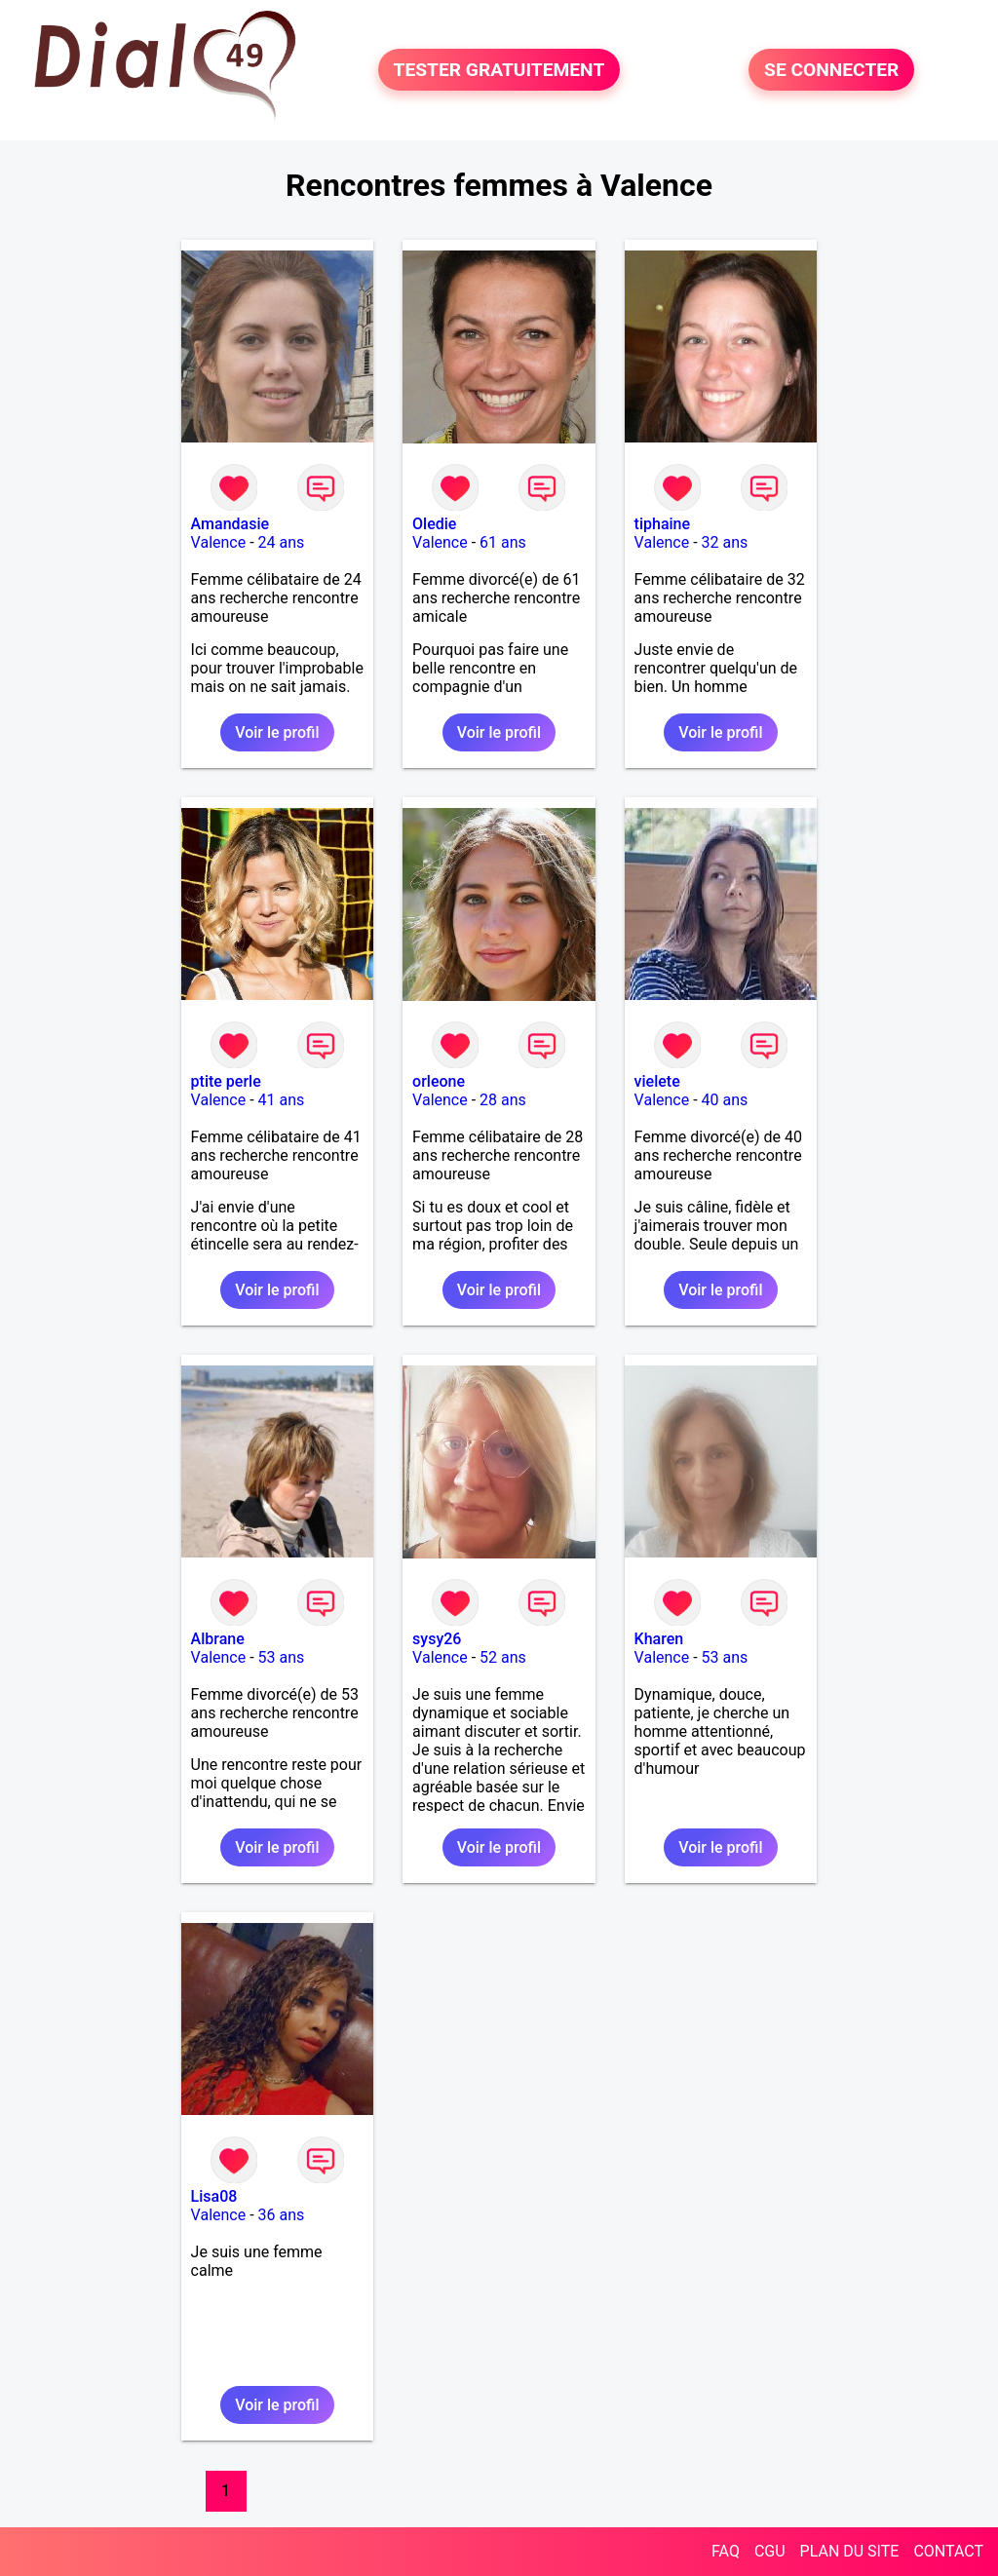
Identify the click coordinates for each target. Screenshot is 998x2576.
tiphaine (662, 524)
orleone (438, 1081)
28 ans (503, 1100)
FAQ (725, 2551)
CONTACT (948, 2551)
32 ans (725, 542)
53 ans (281, 1657)
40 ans (725, 1100)
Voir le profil (277, 732)
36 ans (281, 2215)
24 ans (281, 542)
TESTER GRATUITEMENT (499, 69)
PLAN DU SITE (850, 2551)
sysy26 (436, 1639)
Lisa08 (214, 2196)
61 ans (503, 542)
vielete (657, 1081)
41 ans (281, 1100)
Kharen (659, 1639)
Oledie (434, 524)
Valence (219, 542)
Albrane (218, 1639)
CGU (770, 2551)
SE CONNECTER (831, 69)
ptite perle (226, 1081)
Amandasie (230, 524)
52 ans (503, 1657)
